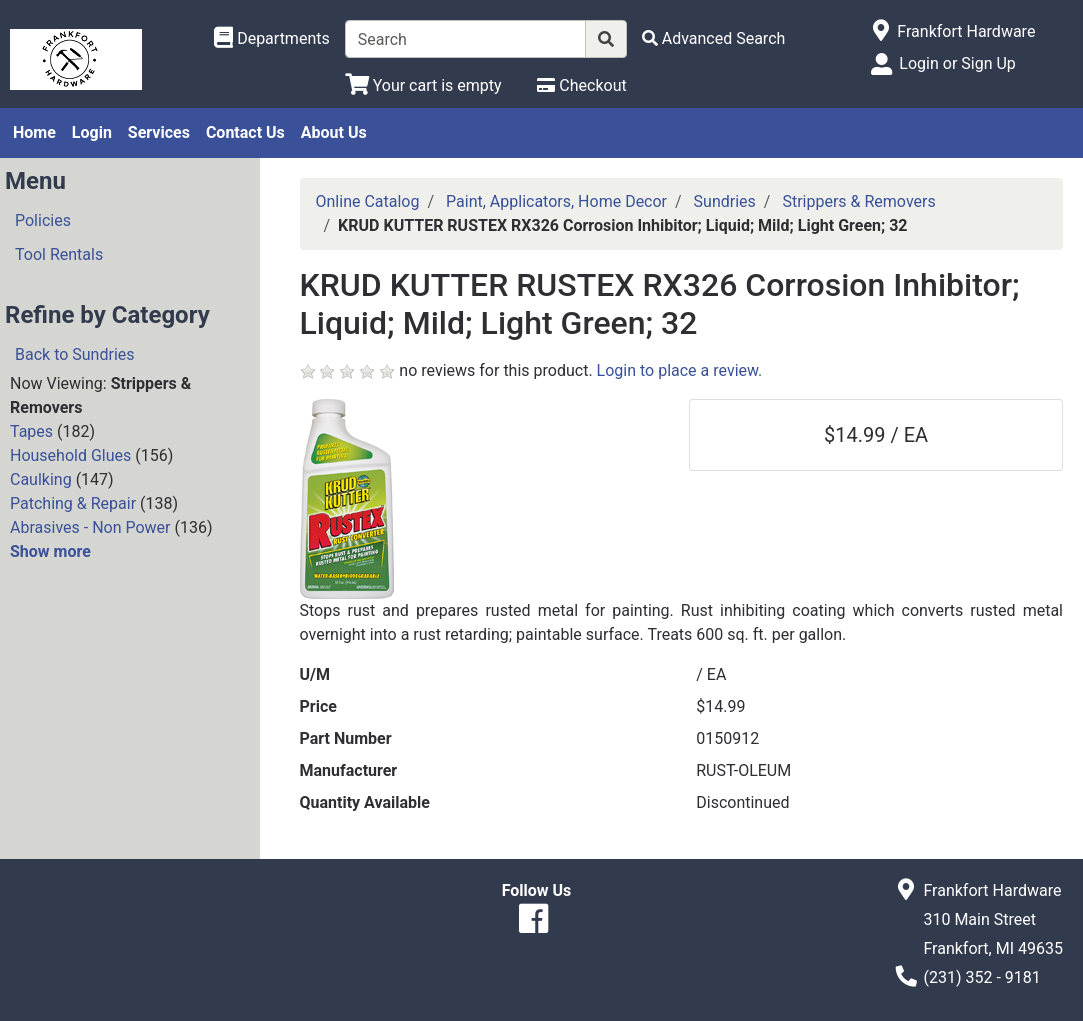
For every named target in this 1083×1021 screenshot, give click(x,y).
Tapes (31, 431)
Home (34, 132)
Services (159, 132)
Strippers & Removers (858, 201)
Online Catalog (368, 201)
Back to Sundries (75, 354)
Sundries (725, 201)
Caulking (41, 479)
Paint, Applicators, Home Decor (556, 201)
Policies (43, 220)
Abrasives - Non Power (90, 527)
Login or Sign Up (957, 63)
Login (92, 132)
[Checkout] (581, 85)
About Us (334, 132)
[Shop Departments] (272, 39)
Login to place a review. (680, 370)
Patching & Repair (73, 503)
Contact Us (245, 132)
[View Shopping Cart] (423, 85)
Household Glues (70, 455)
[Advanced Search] (714, 38)
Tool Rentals (59, 254)
